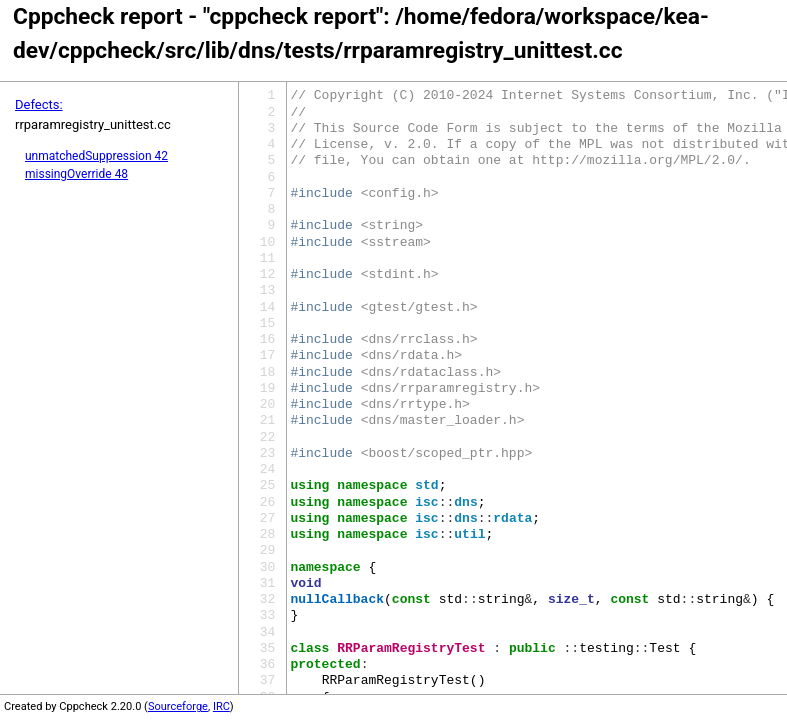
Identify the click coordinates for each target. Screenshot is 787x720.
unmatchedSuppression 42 (96, 156)
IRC (221, 706)
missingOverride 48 (76, 174)
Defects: (39, 104)
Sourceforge (178, 706)
